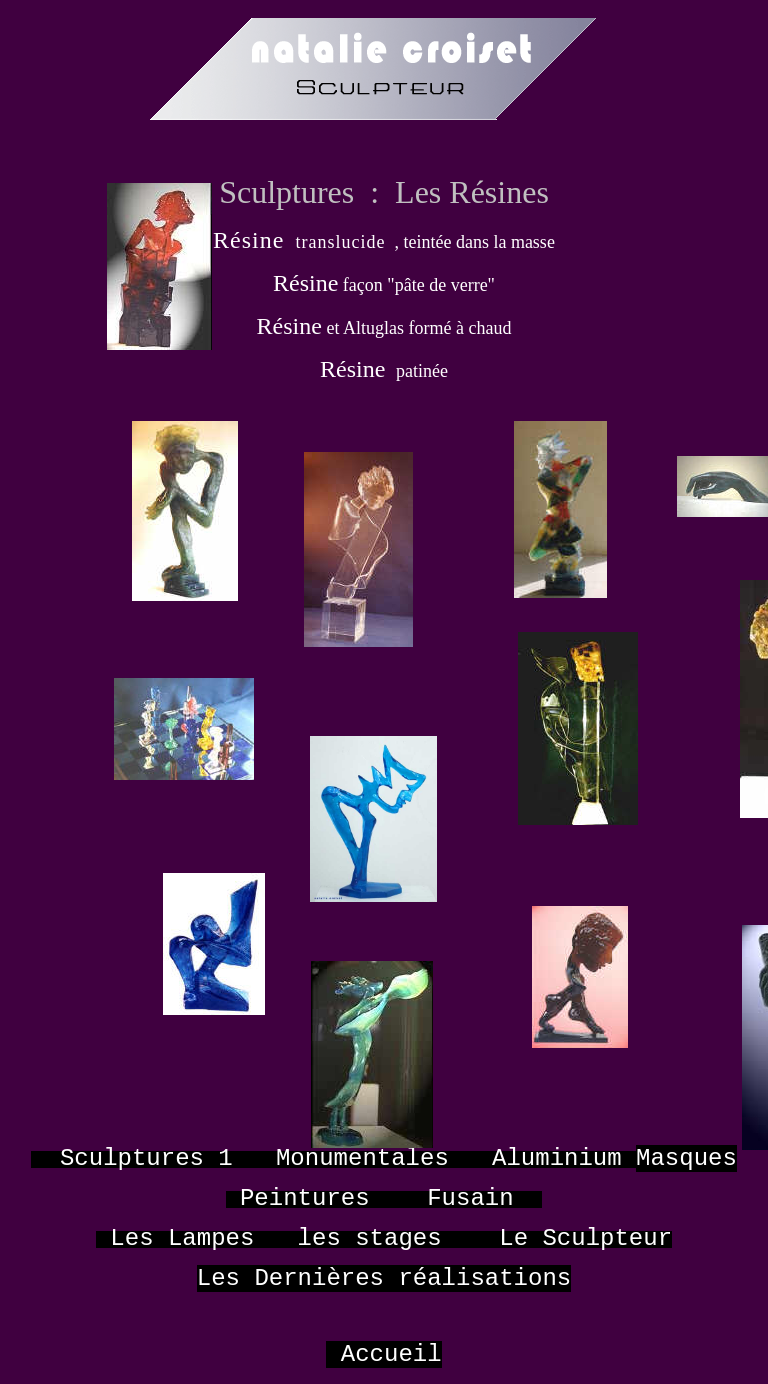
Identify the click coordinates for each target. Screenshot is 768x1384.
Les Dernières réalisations (384, 1278)
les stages (370, 1238)
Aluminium (557, 1158)
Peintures (305, 1198)
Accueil (391, 1354)
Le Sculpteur (585, 1238)
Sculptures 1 (146, 1158)
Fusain (470, 1198)
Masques (686, 1158)
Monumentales (362, 1158)
